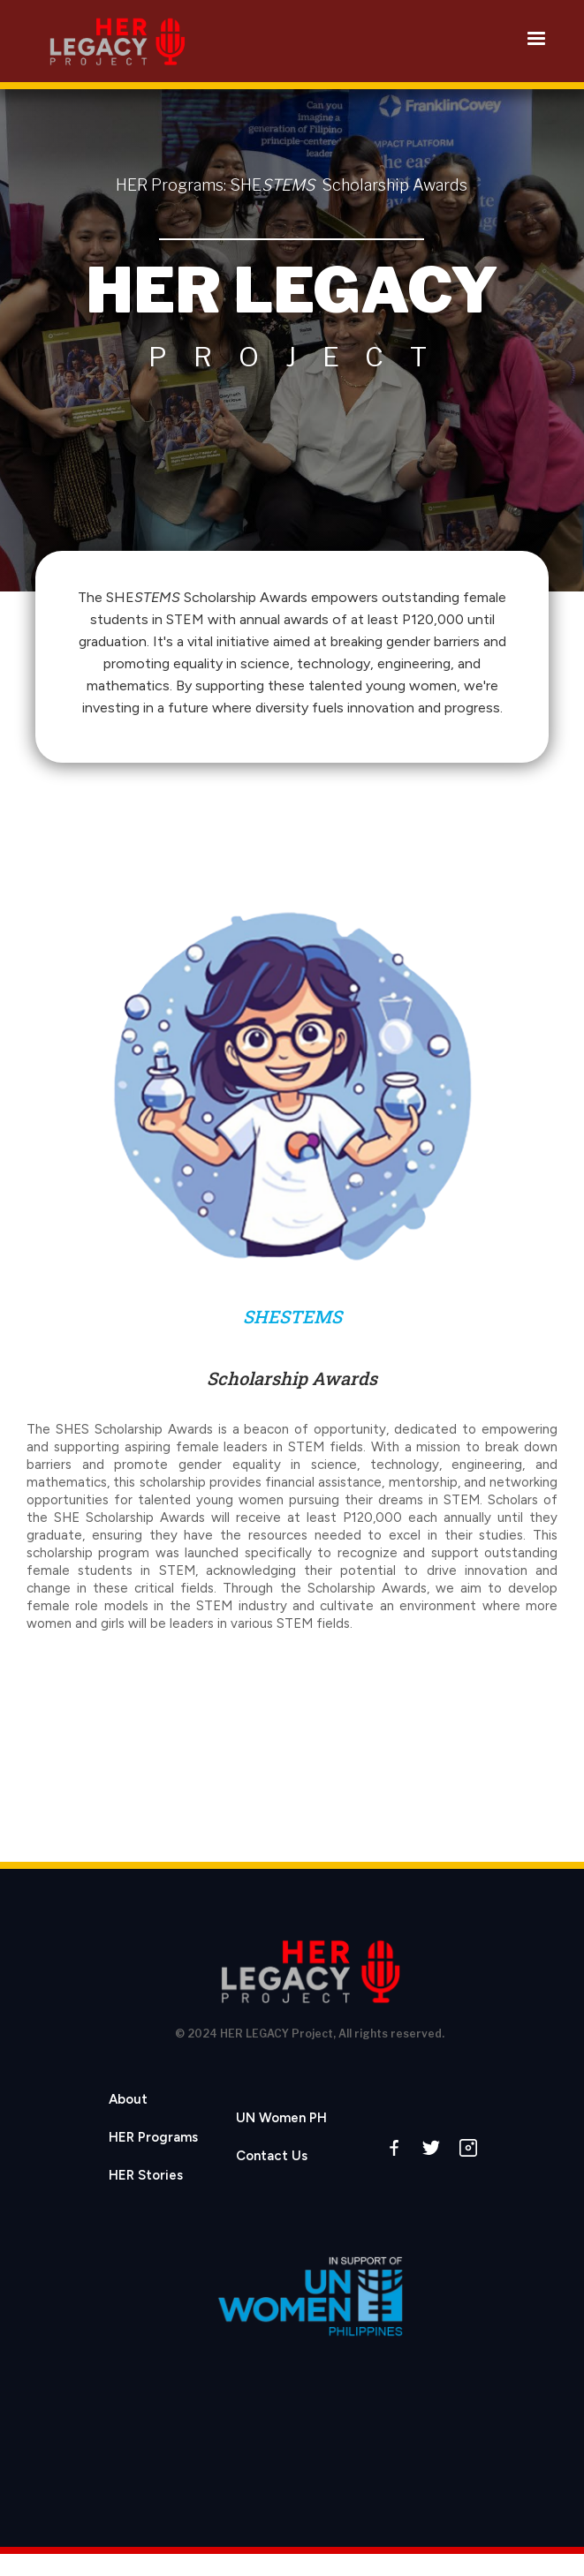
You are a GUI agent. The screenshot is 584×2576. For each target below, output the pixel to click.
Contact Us (271, 2156)
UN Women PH (281, 2118)
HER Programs (153, 2137)
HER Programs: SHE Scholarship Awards (291, 185)
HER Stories (146, 2175)
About (128, 2099)
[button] (536, 39)
